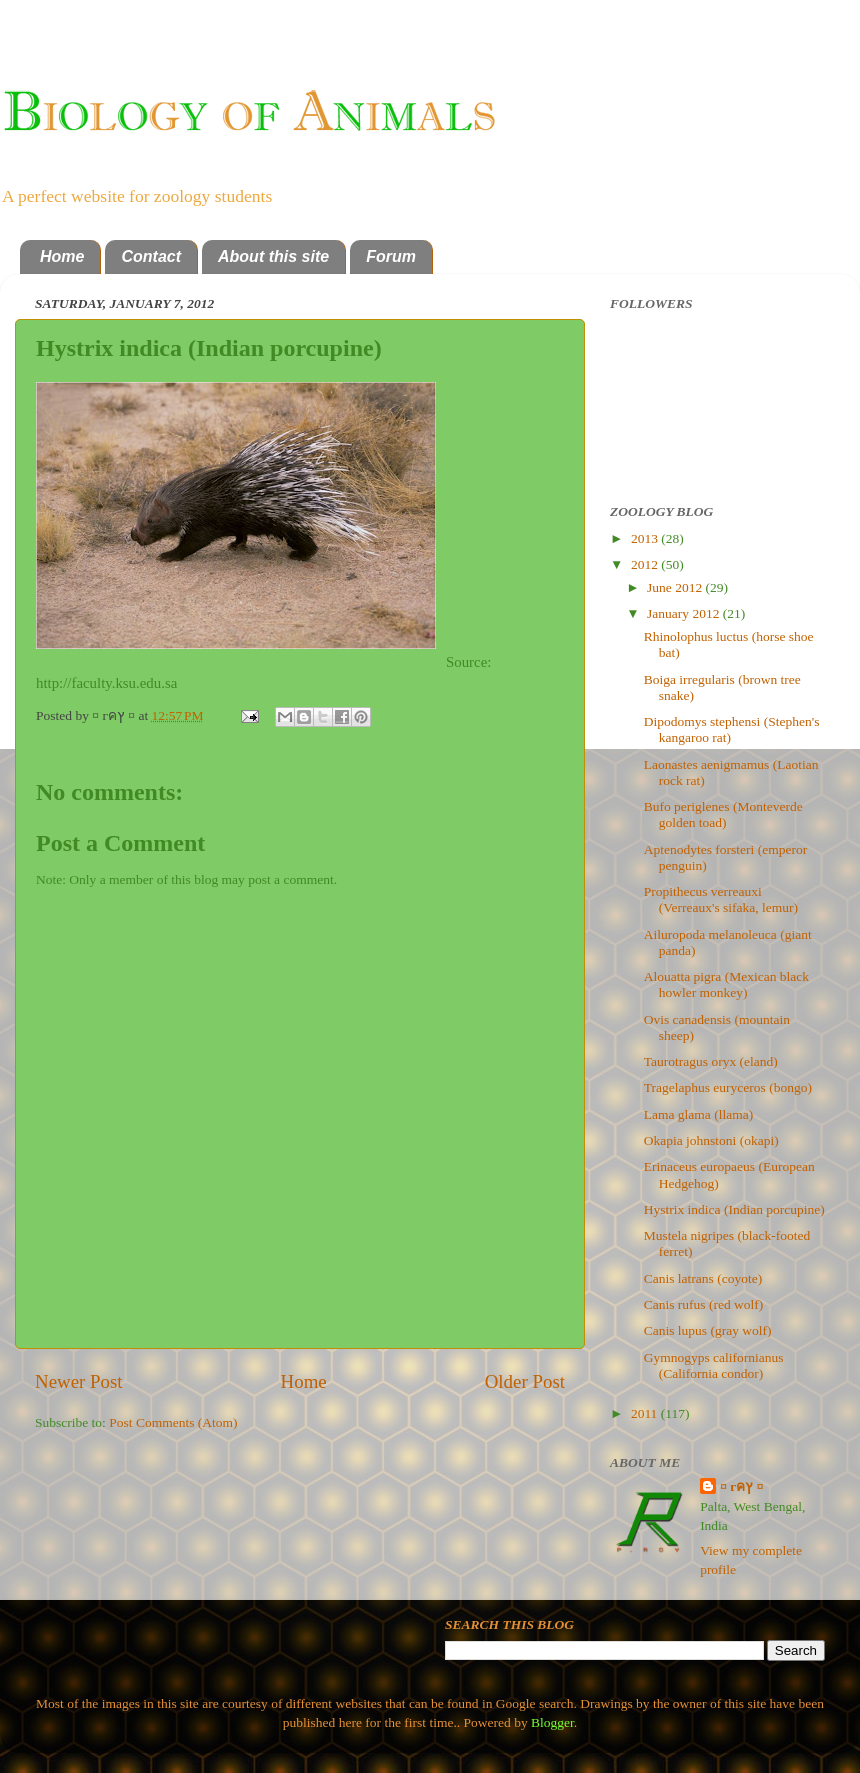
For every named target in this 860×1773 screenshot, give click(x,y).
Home (62, 256)
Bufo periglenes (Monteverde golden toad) (723, 814)
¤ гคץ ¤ (741, 1486)
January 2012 (685, 613)
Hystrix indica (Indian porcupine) (734, 1209)
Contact (151, 256)
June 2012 (676, 587)
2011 (646, 1413)
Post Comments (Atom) (173, 1422)
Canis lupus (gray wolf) (708, 1330)
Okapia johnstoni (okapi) (711, 1140)
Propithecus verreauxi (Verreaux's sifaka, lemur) (721, 899)
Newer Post (79, 1381)
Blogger (552, 1722)
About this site (273, 256)
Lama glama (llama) (698, 1114)
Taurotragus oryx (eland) (711, 1061)
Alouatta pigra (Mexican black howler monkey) (726, 984)
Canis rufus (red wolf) (704, 1304)
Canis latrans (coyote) (703, 1278)
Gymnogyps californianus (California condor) (714, 1365)
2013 (646, 538)
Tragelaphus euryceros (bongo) (728, 1087)
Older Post (525, 1381)
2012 (646, 564)
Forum (391, 256)
